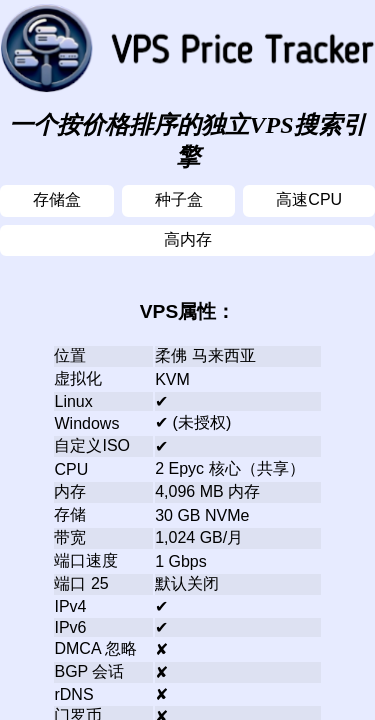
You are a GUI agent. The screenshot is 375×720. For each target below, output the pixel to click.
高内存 (188, 239)
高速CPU (309, 199)
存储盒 (57, 199)
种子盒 (179, 199)
